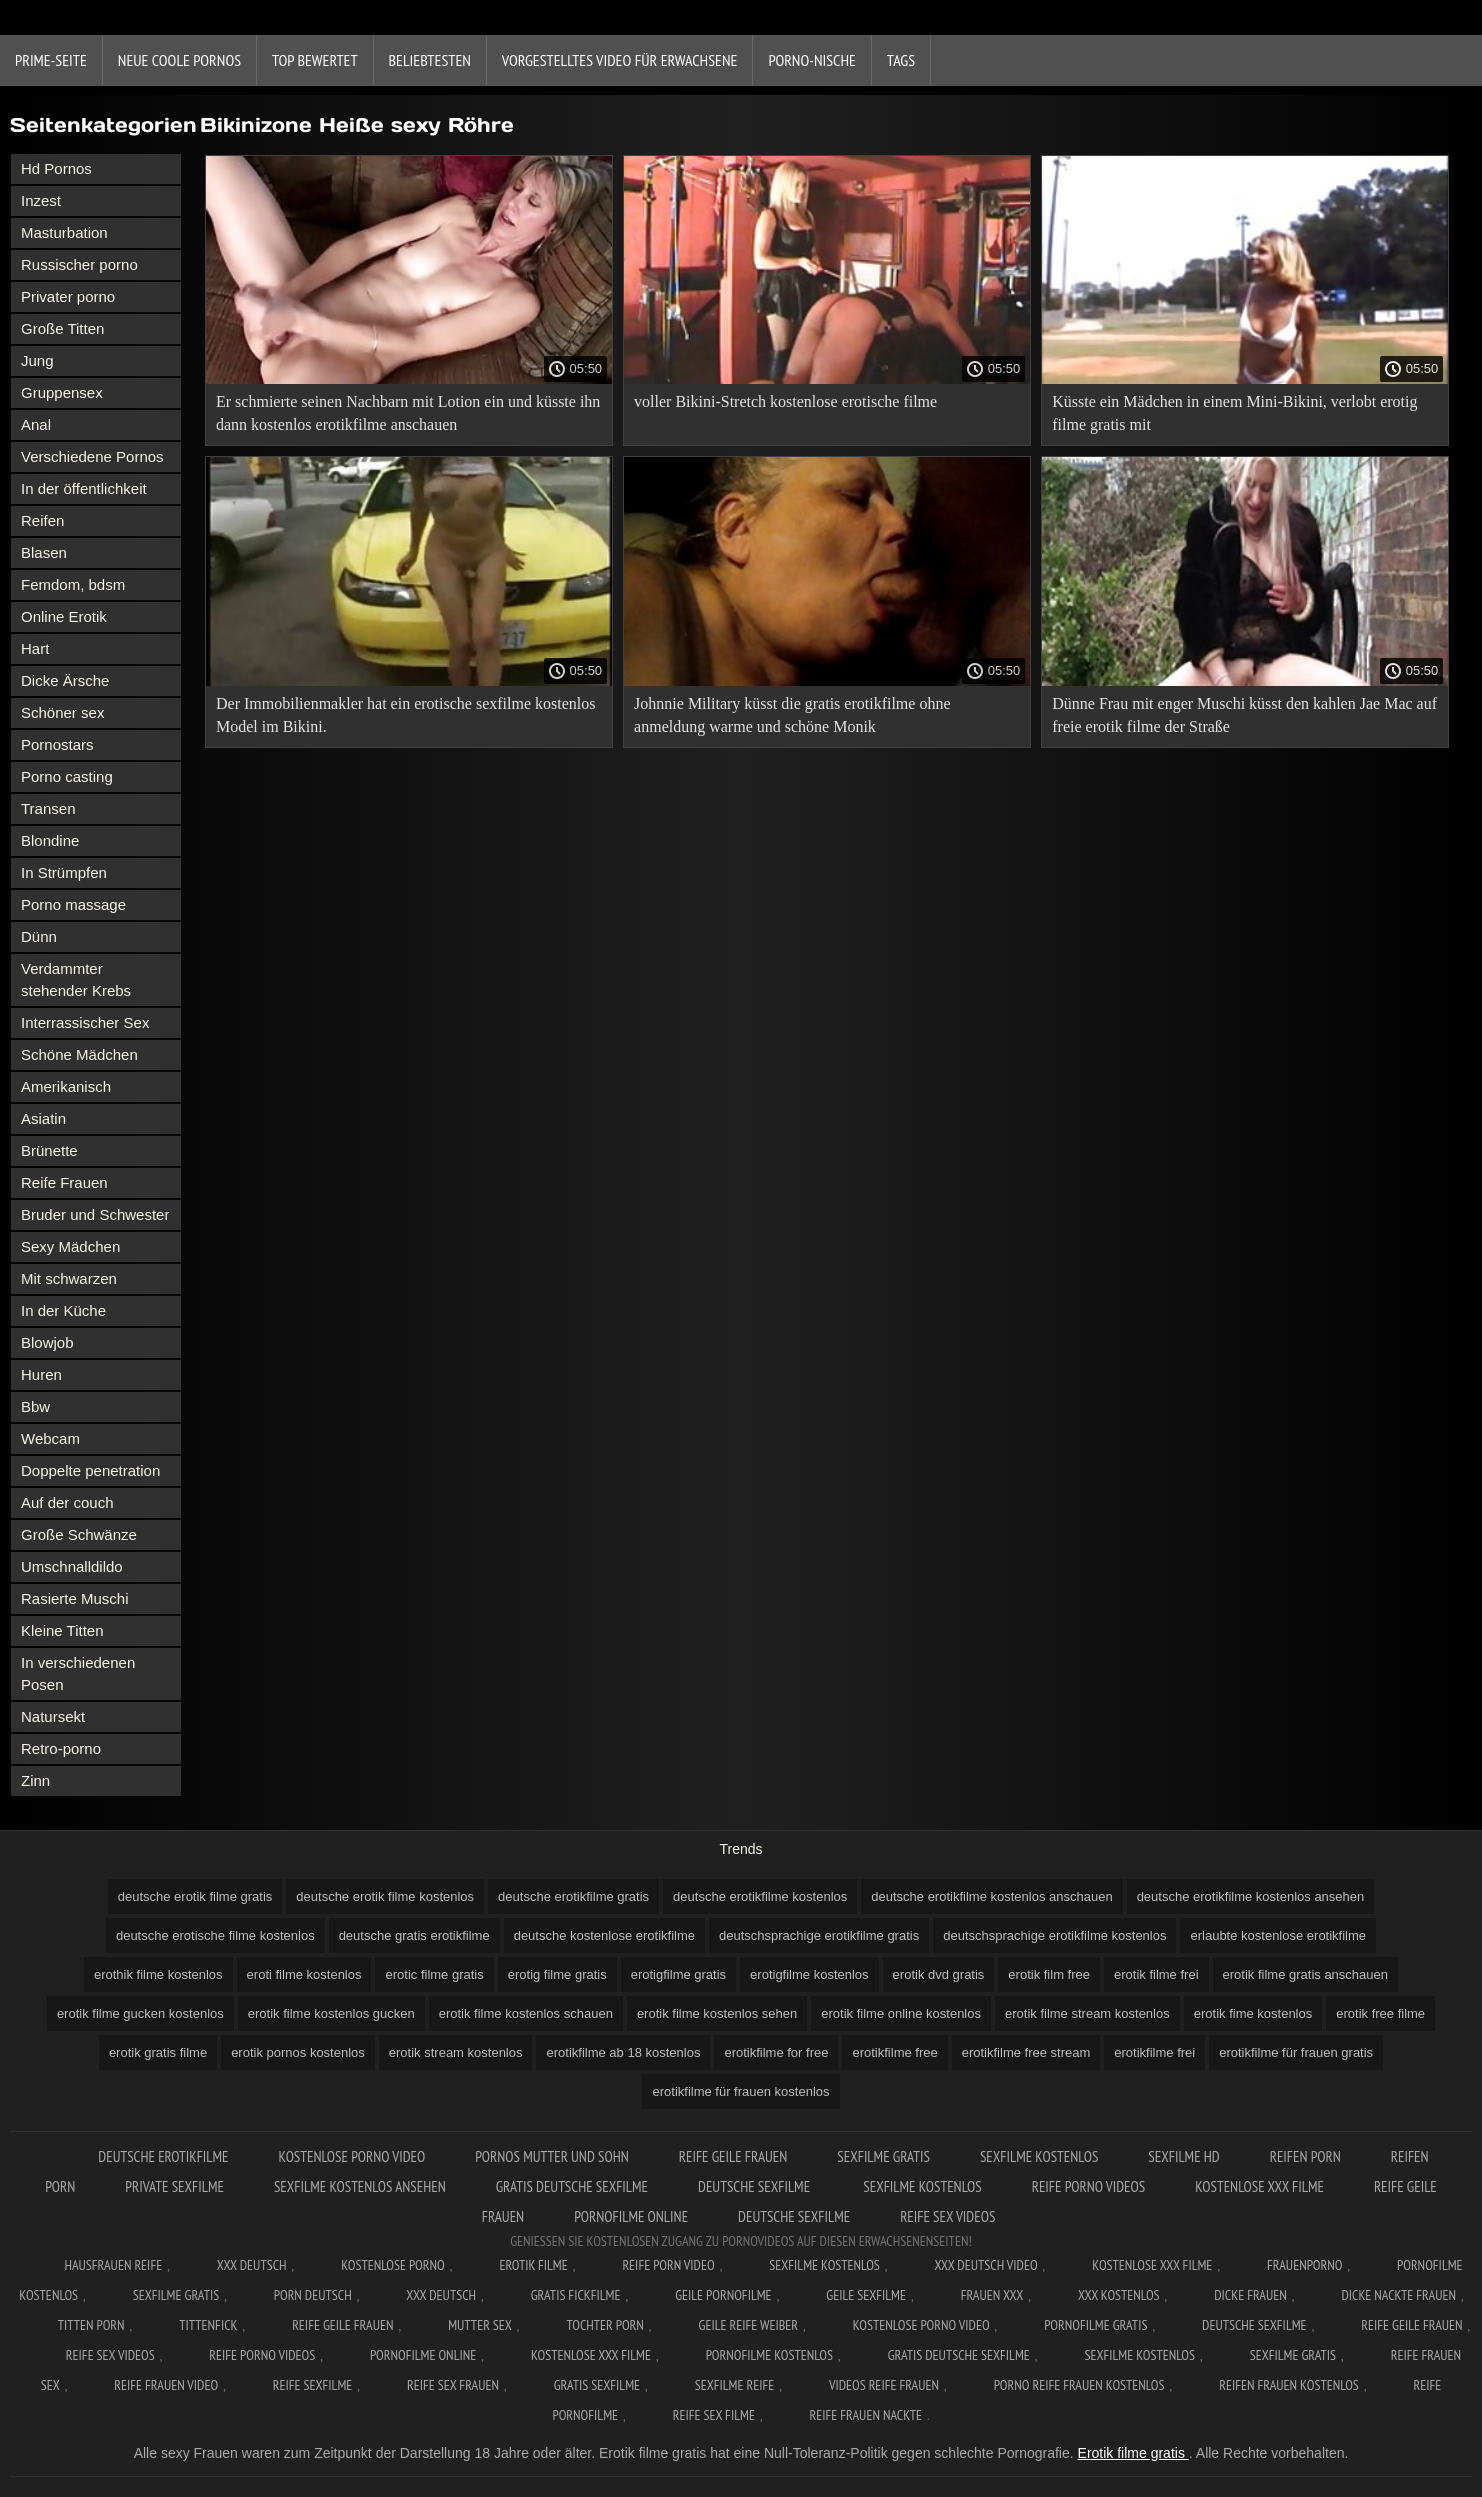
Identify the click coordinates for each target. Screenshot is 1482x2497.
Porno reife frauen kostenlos (1079, 2385)
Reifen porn (1305, 2156)
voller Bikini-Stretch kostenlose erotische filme (785, 401)
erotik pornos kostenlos (298, 2052)
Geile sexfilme (866, 2295)
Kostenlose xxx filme (1259, 2186)
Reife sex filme (714, 2415)
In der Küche (63, 1310)
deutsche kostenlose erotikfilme (604, 1935)
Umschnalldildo (72, 1566)
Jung (37, 360)
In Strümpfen (64, 872)
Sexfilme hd (1183, 2156)
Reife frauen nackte (866, 2415)
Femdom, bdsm (73, 584)
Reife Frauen (64, 1182)
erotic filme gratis (434, 1974)
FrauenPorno (1304, 2265)
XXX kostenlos (1119, 2295)
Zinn (35, 1780)
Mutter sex (480, 2325)
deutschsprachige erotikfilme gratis (819, 1935)
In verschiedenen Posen (78, 1673)
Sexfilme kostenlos (922, 2186)
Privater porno (68, 296)
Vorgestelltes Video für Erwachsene (620, 60)
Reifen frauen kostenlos (1289, 2385)
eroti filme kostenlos (304, 1974)
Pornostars (57, 744)
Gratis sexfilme (597, 2385)
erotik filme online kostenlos (901, 2013)
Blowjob (47, 1342)
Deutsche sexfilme (755, 2186)
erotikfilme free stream (1026, 2052)
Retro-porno (61, 1748)
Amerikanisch (66, 1086)
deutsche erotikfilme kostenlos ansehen (1251, 1896)
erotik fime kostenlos (1253, 2013)
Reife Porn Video (668, 2265)
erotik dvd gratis (939, 1974)
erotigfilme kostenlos (809, 1974)
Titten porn (91, 2325)
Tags (901, 60)
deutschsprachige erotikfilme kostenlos (1054, 1935)
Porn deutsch (313, 2295)
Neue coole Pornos (179, 60)
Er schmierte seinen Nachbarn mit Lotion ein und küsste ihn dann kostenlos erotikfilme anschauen (408, 413)
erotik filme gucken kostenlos (140, 2013)
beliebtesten (430, 60)
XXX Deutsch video (985, 2265)
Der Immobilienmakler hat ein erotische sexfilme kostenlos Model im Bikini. (405, 715)
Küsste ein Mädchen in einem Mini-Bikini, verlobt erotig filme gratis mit (1234, 413)
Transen (48, 808)
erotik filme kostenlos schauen (526, 2013)
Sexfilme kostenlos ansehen (360, 2186)
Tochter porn (604, 2325)
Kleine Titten (62, 1630)
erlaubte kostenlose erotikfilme (1278, 1935)
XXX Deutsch (252, 2265)
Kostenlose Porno (393, 2265)
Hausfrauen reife (113, 2265)
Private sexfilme (174, 2186)
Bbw (35, 1406)
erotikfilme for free (776, 2052)
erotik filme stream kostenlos (1087, 2013)
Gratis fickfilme (576, 2295)
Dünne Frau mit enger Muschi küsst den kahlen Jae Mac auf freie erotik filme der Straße (1244, 715)
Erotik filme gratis (1133, 2453)
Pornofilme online (631, 2216)
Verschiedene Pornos (92, 456)
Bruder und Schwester (95, 1214)
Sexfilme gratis (883, 2156)
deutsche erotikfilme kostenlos (760, 1896)
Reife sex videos (947, 2216)
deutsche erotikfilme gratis (573, 1896)
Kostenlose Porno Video (352, 2156)
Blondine (50, 840)
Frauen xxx (992, 2295)
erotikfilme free (894, 2052)
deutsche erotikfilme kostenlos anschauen (991, 1896)
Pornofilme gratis (1095, 2325)
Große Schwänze (79, 1534)
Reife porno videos (1088, 2186)
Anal (36, 424)
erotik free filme (1380, 2013)
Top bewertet (315, 60)
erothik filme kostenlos (158, 1974)
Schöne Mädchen (79, 1054)
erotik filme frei (1156, 1974)
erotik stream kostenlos (456, 2052)
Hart (35, 648)
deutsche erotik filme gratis (195, 1896)
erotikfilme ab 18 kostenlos (623, 2052)
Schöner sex (62, 712)
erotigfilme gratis (678, 1974)
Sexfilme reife (735, 2385)
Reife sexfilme (313, 2385)
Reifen (42, 520)
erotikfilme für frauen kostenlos (740, 2091)
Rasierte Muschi (75, 1598)
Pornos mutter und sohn (552, 2156)
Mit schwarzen (69, 1278)
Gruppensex (62, 392)
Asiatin (43, 1118)
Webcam (50, 1438)
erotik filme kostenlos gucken (331, 2013)
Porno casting (67, 776)
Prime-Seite (51, 60)
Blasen (44, 552)
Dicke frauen (1250, 2295)
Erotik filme (533, 2265)
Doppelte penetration (90, 1470)
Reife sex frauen (453, 2385)
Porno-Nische (811, 60)
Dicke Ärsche (65, 680)
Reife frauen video (166, 2385)
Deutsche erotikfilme (163, 2156)
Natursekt (53, 1716)
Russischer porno (79, 264)
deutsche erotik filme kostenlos (385, 1896)
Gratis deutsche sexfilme (572, 2186)
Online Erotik (64, 616)
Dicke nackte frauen (1398, 2295)
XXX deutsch (441, 2295)
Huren (41, 1374)
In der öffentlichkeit (84, 488)
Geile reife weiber (748, 2325)
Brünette (49, 1150)
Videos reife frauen (884, 2385)
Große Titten (62, 328)
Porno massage (73, 904)
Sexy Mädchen (70, 1246)
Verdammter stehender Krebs (76, 979)
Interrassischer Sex (85, 1022)
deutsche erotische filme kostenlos (215, 1935)
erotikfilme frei (1154, 2052)
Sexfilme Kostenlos (1039, 2156)
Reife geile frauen (733, 2156)
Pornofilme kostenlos (769, 2355)
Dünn (39, 936)
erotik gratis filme (158, 2052)
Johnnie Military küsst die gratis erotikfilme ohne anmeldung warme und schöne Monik (792, 715)
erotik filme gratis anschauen (1305, 1974)
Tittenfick (208, 2325)
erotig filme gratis (557, 1974)
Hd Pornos (56, 168)
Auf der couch (67, 1502)
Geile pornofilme (723, 2295)
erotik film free (1049, 1974)
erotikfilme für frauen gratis (1296, 2052)
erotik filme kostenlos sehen (717, 2013)
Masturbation (64, 232)
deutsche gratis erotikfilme (414, 1935)
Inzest (41, 200)
